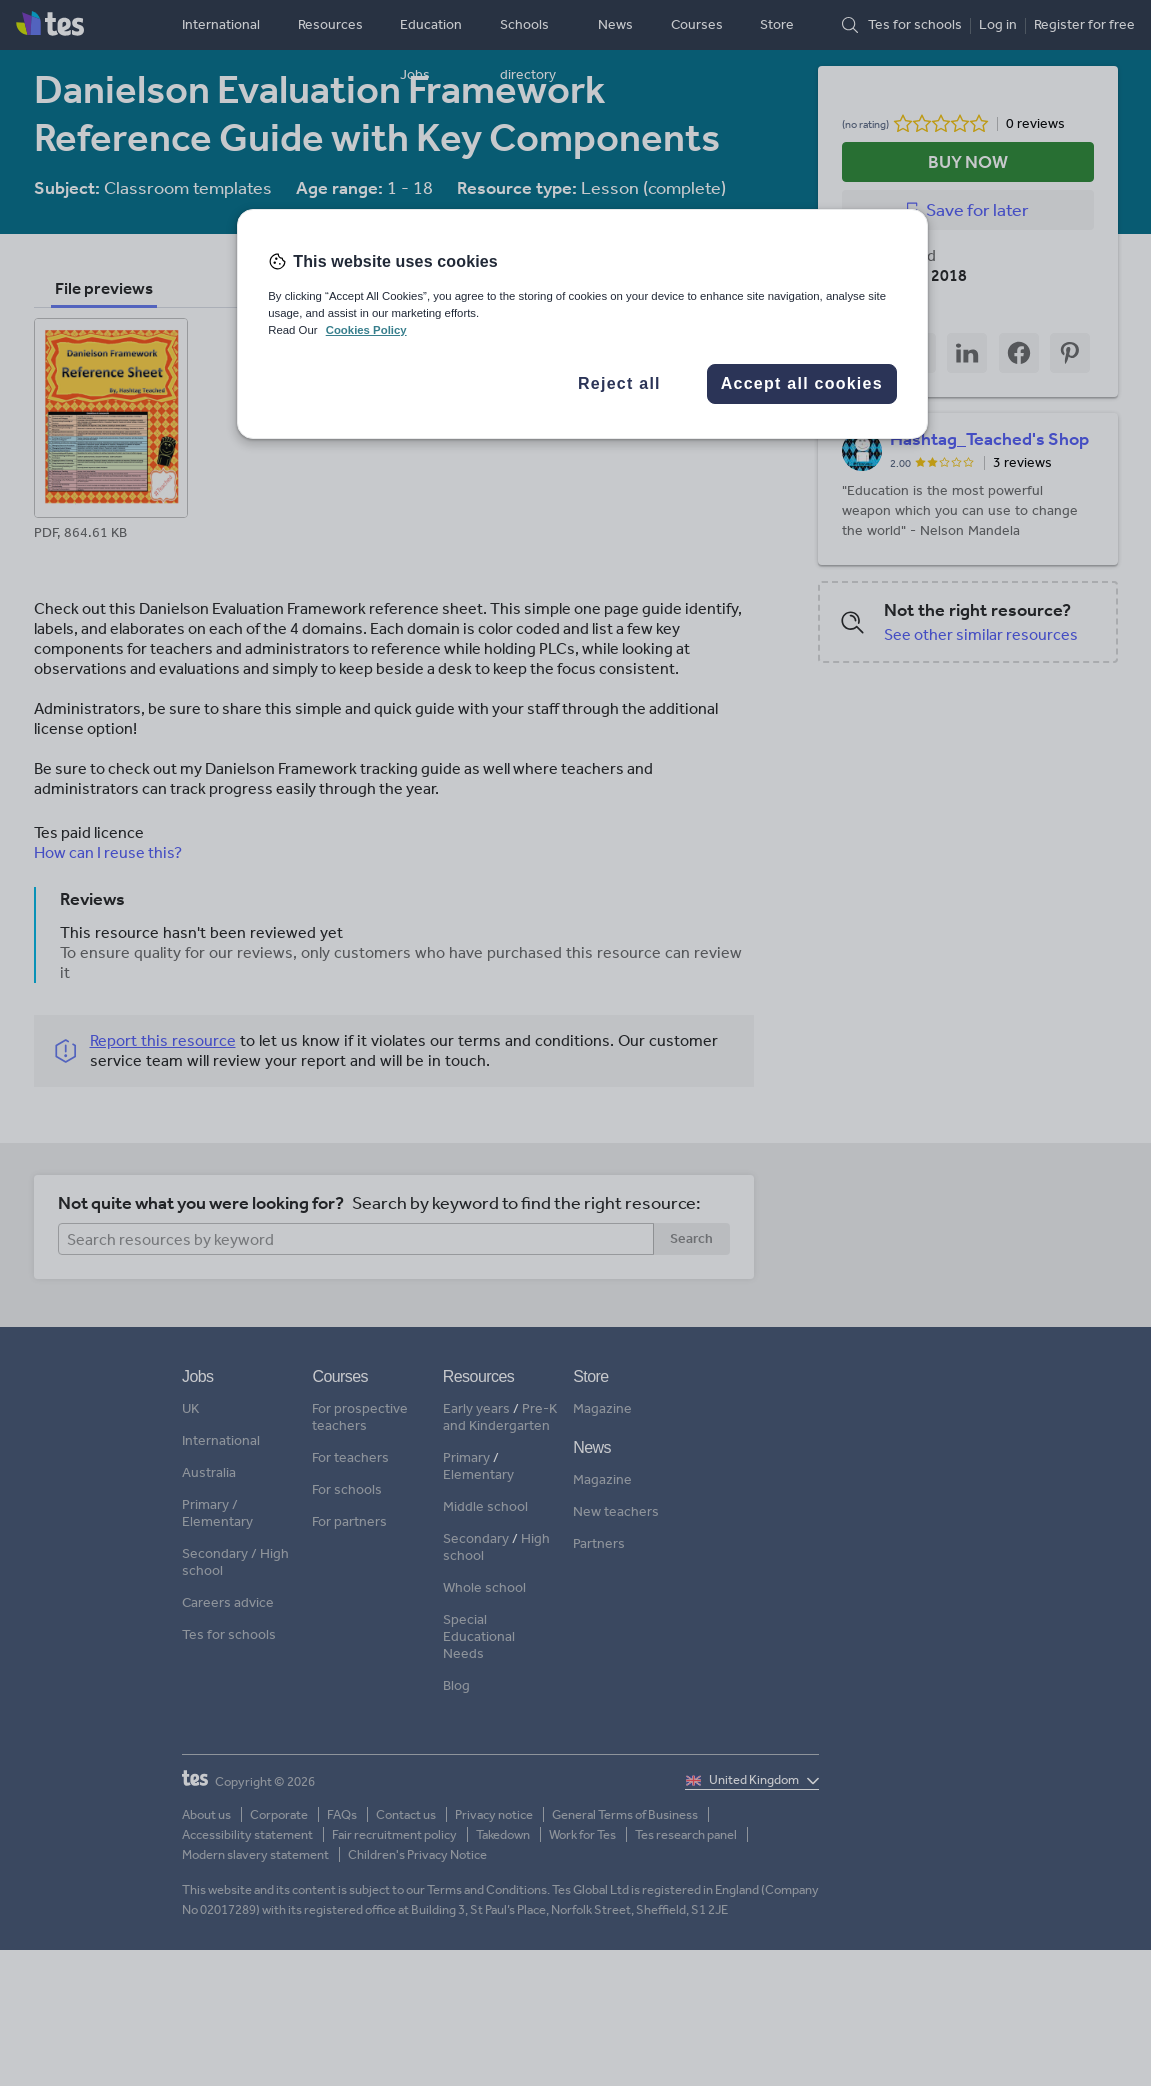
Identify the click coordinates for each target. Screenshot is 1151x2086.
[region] (582, 324)
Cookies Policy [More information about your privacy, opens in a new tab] (366, 330)
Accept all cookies (802, 383)
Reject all (619, 383)
